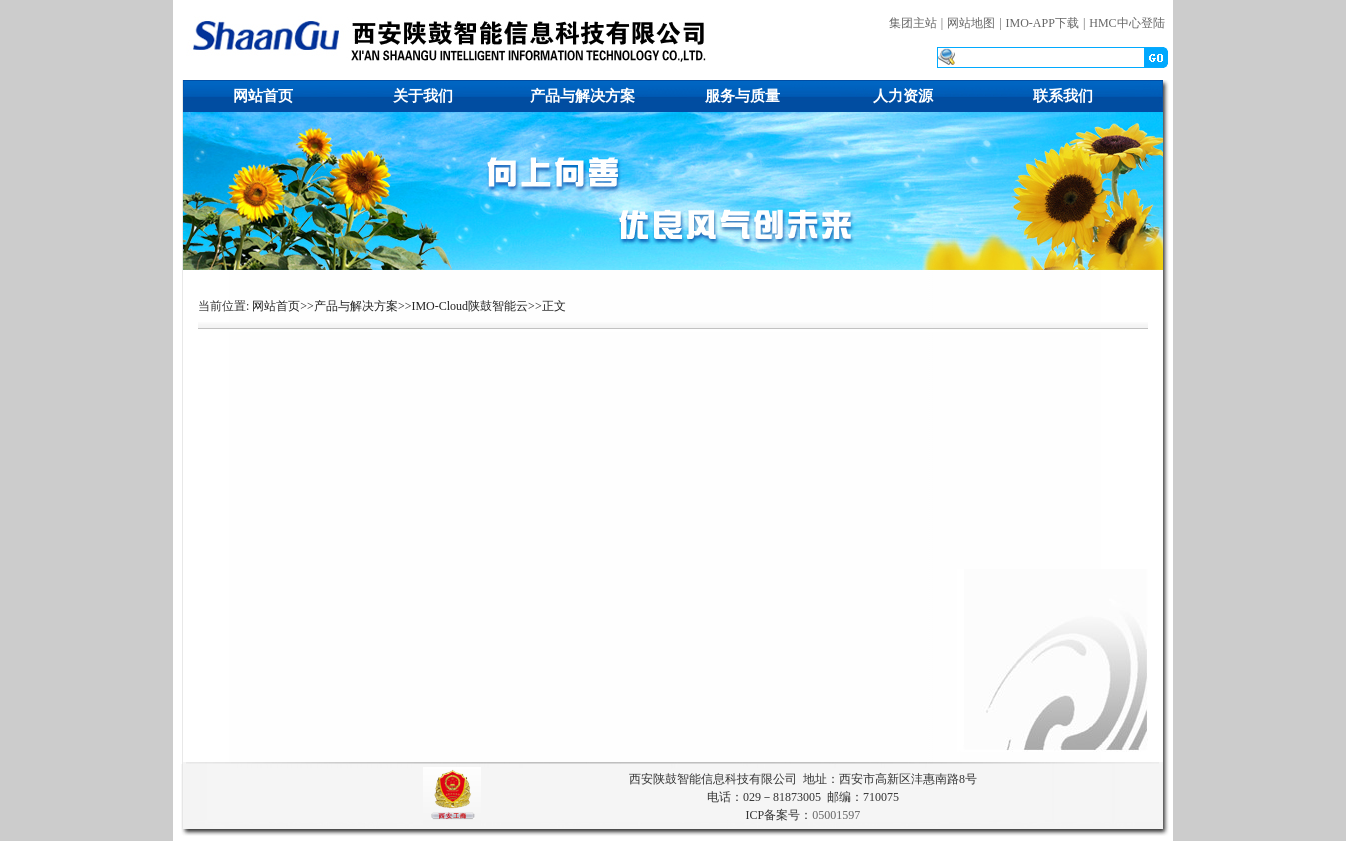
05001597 (836, 815)
